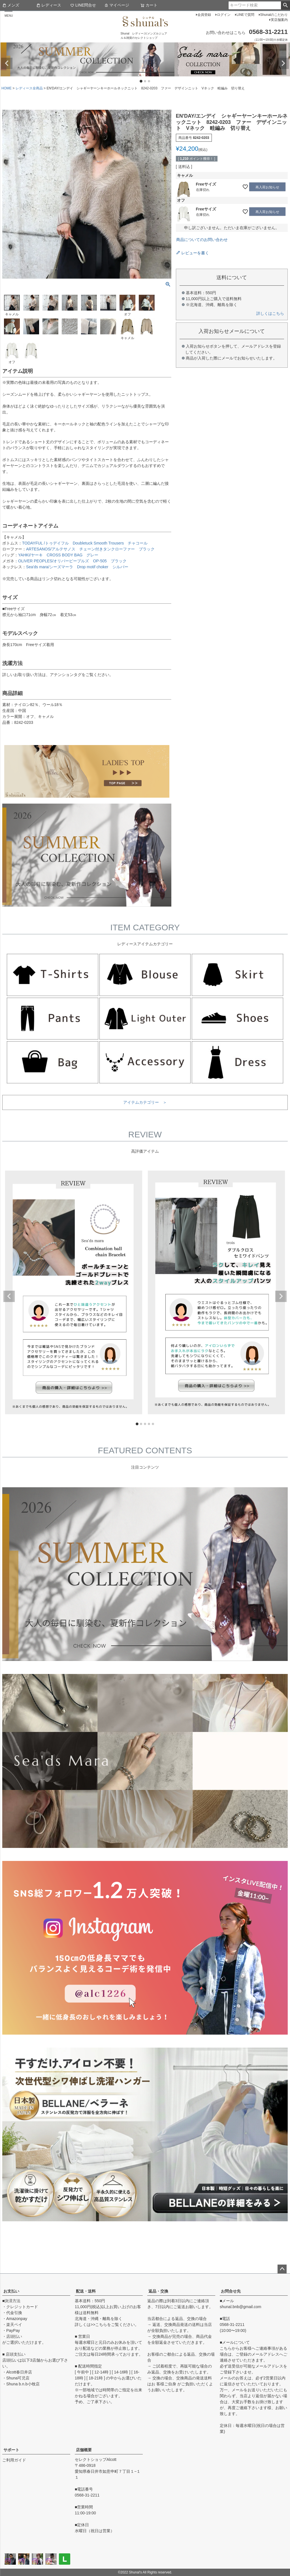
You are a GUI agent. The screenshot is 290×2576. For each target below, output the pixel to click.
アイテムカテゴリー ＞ (145, 1102)
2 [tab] (145, 81)
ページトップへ (282, 2269)
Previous (6, 63)
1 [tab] (141, 81)
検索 (285, 5)
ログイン (224, 15)
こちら (101, 2324)
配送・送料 (86, 2291)
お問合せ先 (231, 2291)
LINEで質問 (245, 15)
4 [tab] (149, 1424)
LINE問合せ (83, 5)
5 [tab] (153, 1424)
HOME (6, 88)
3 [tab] (149, 81)
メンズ (10, 5)
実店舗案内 (279, 20)
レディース (48, 5)
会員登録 (204, 15)
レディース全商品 (29, 88)
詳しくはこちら (270, 313)
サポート (11, 2450)
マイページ (116, 5)
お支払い (11, 2291)
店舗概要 (84, 2450)
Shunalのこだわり (274, 15)
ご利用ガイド (14, 2460)
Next (283, 63)
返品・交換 (158, 2291)
